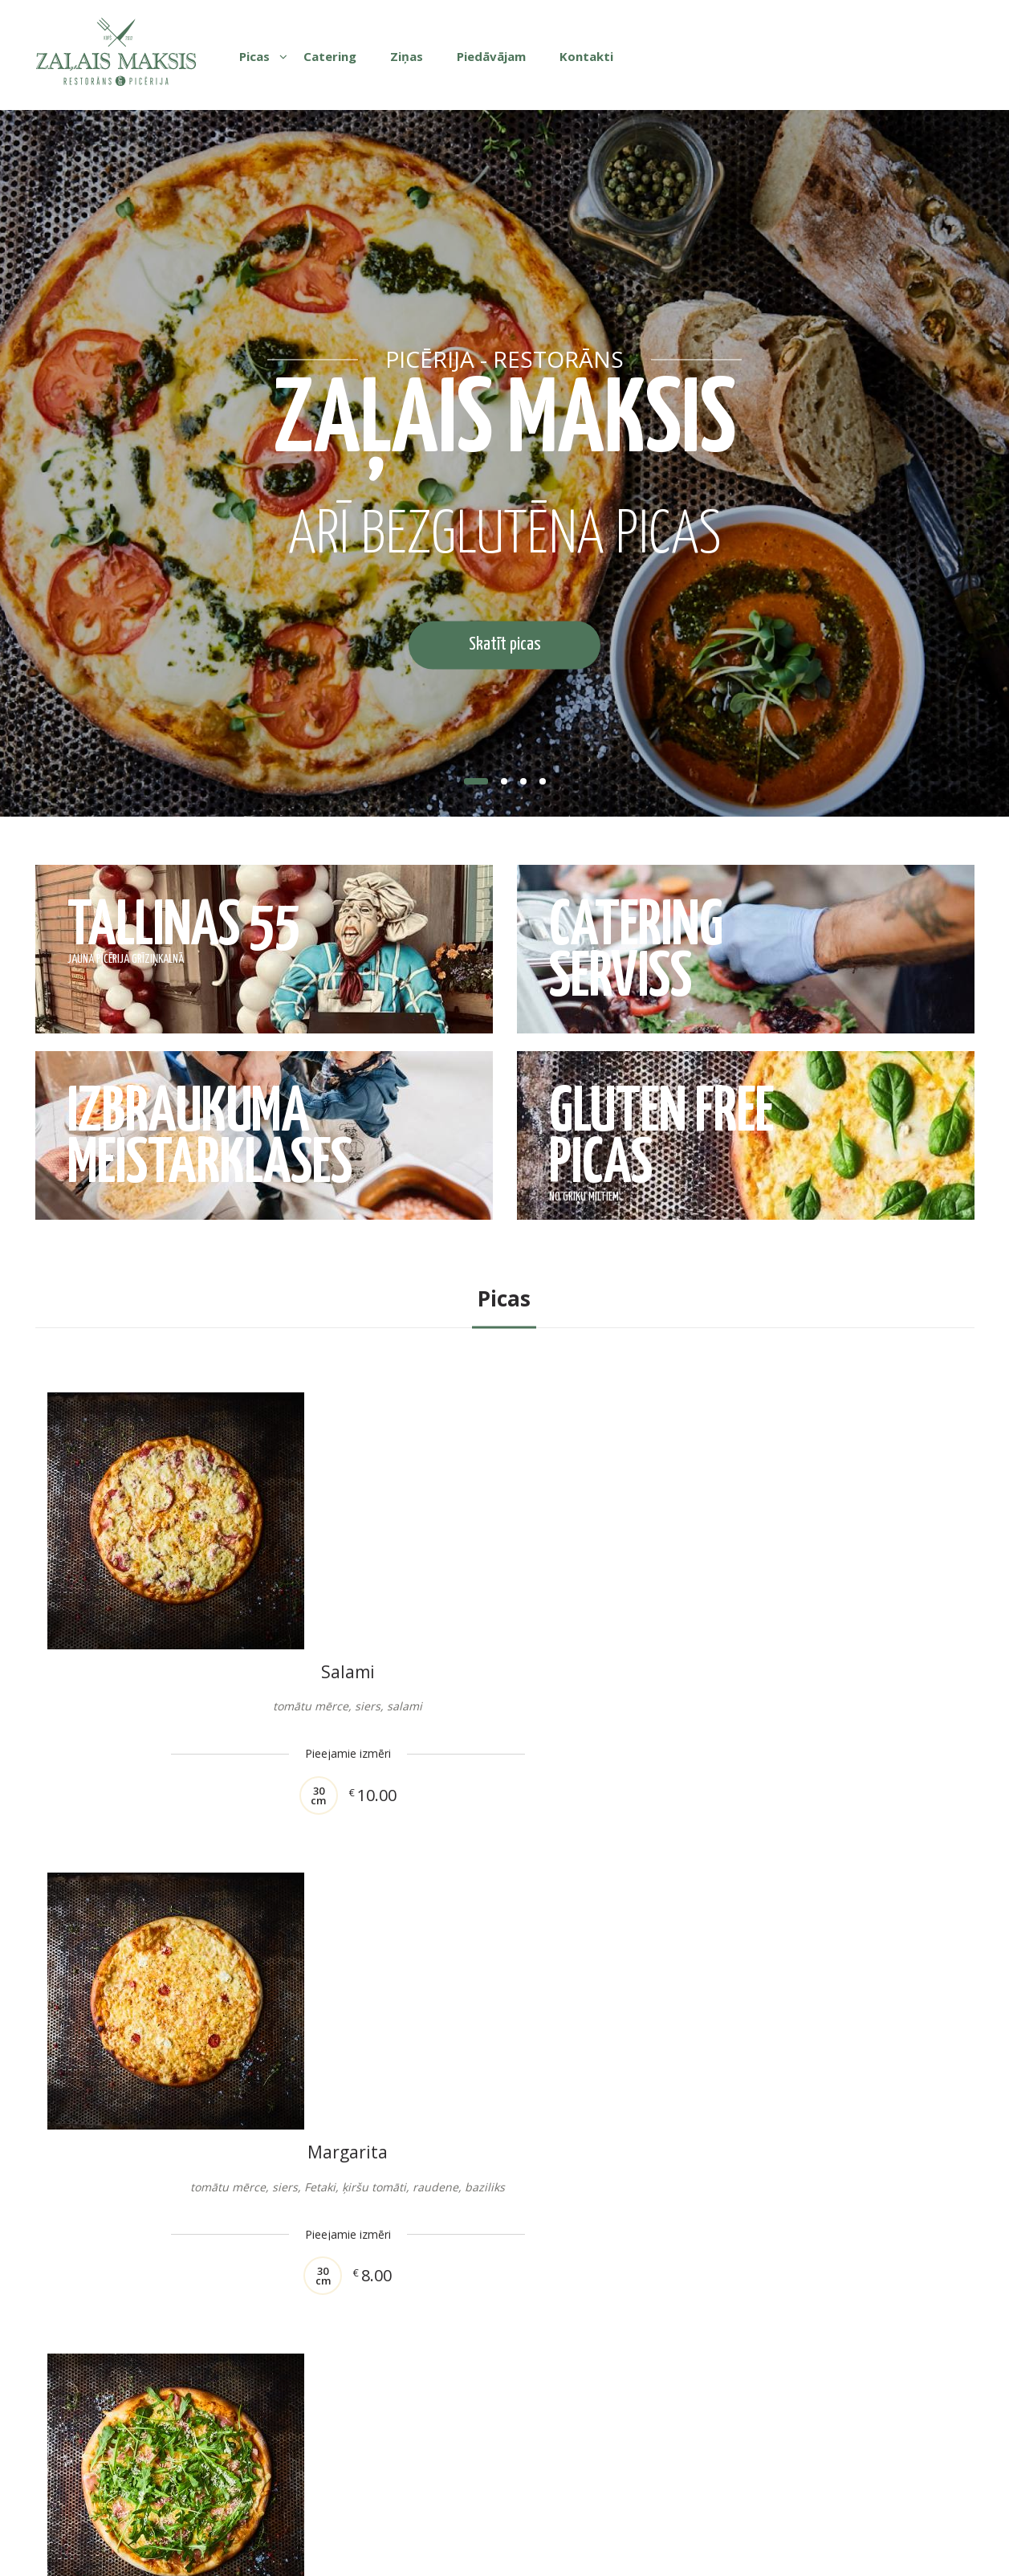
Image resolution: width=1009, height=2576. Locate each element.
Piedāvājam (491, 56)
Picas (254, 56)
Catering (329, 56)
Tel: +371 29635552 (640, 2485)
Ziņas (406, 56)
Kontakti (586, 56)
